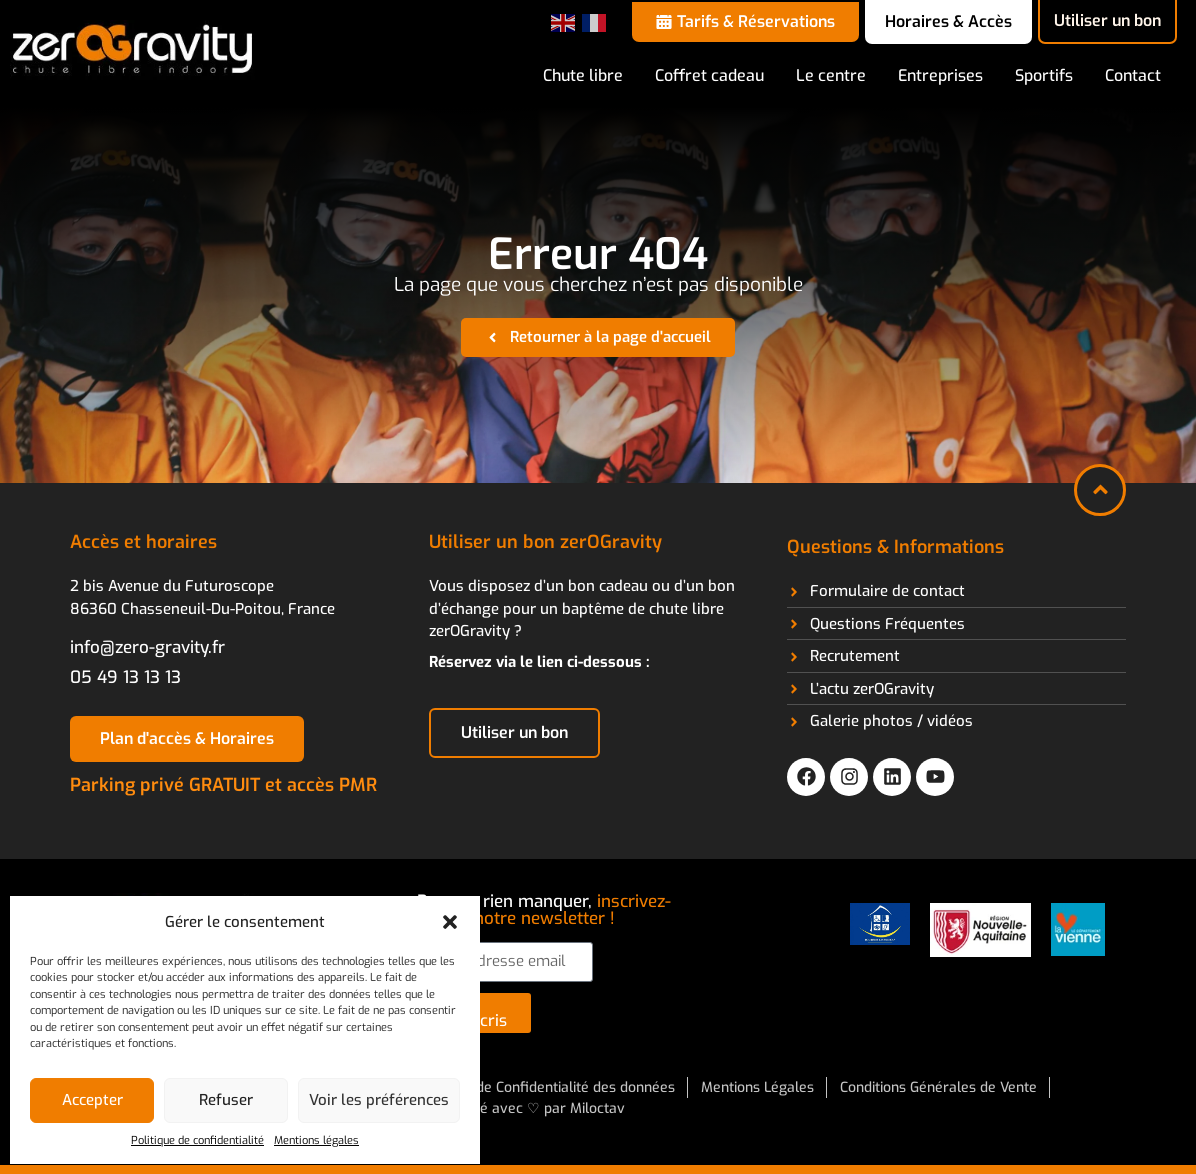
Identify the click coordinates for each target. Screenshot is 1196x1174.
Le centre (831, 75)
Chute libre (583, 75)
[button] (450, 922)
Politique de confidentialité (197, 1140)
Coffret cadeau (709, 75)
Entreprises (940, 75)
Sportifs (1044, 75)
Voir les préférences (379, 1100)
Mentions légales (316, 1140)
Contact (1133, 75)
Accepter (92, 1100)
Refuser (226, 1100)
